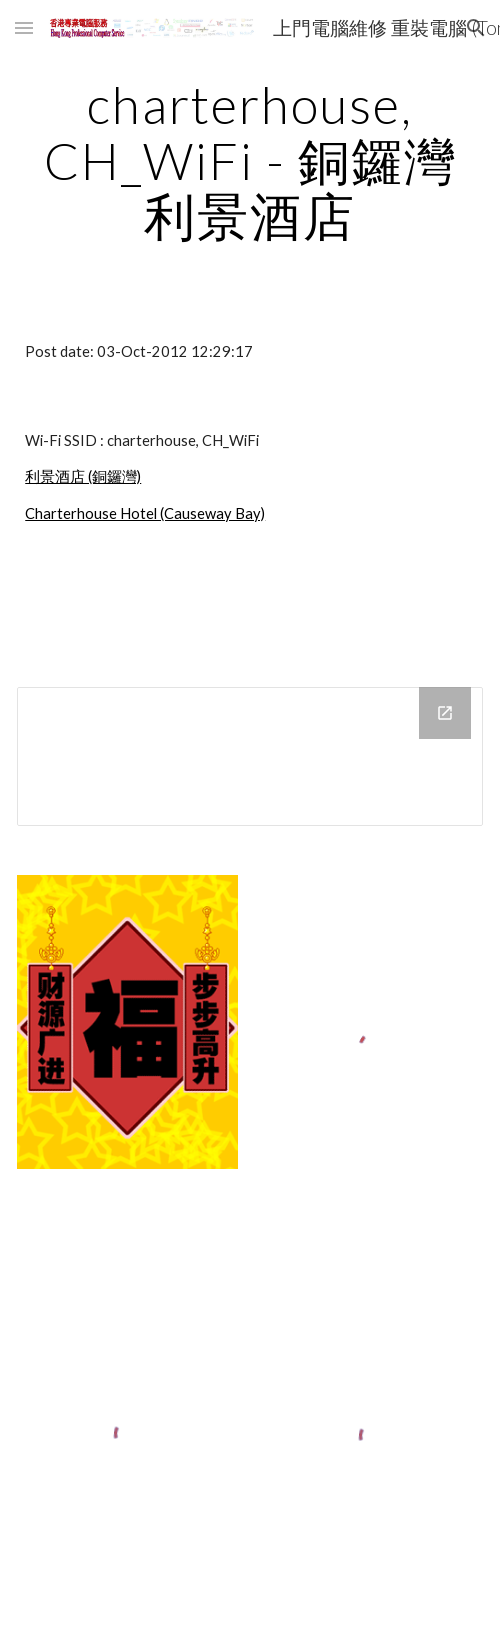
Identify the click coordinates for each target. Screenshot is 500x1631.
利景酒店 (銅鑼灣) (83, 476)
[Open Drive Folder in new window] (445, 713)
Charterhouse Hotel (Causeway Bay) (145, 513)
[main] (250, 160)
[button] (24, 27)
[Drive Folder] (250, 756)
